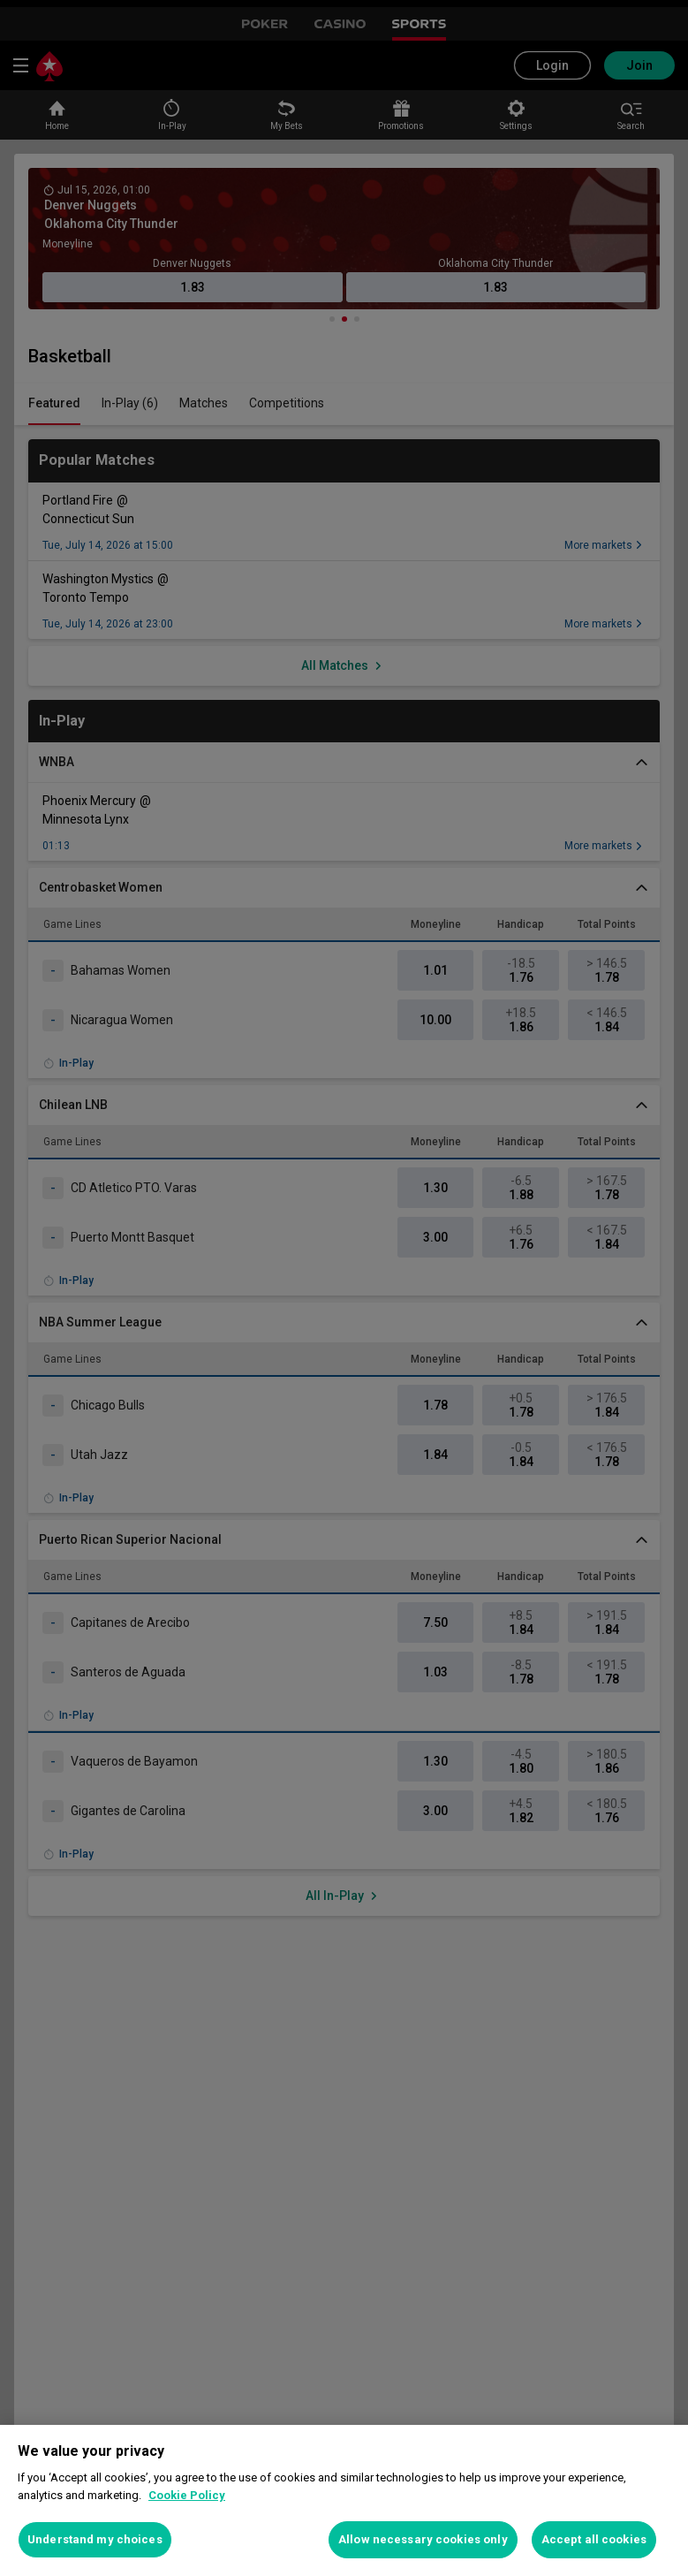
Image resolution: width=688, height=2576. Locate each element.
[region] (344, 2500)
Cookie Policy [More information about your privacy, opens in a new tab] (186, 2495)
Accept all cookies (593, 2539)
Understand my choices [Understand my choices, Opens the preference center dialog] (95, 2539)
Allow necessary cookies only (423, 2539)
